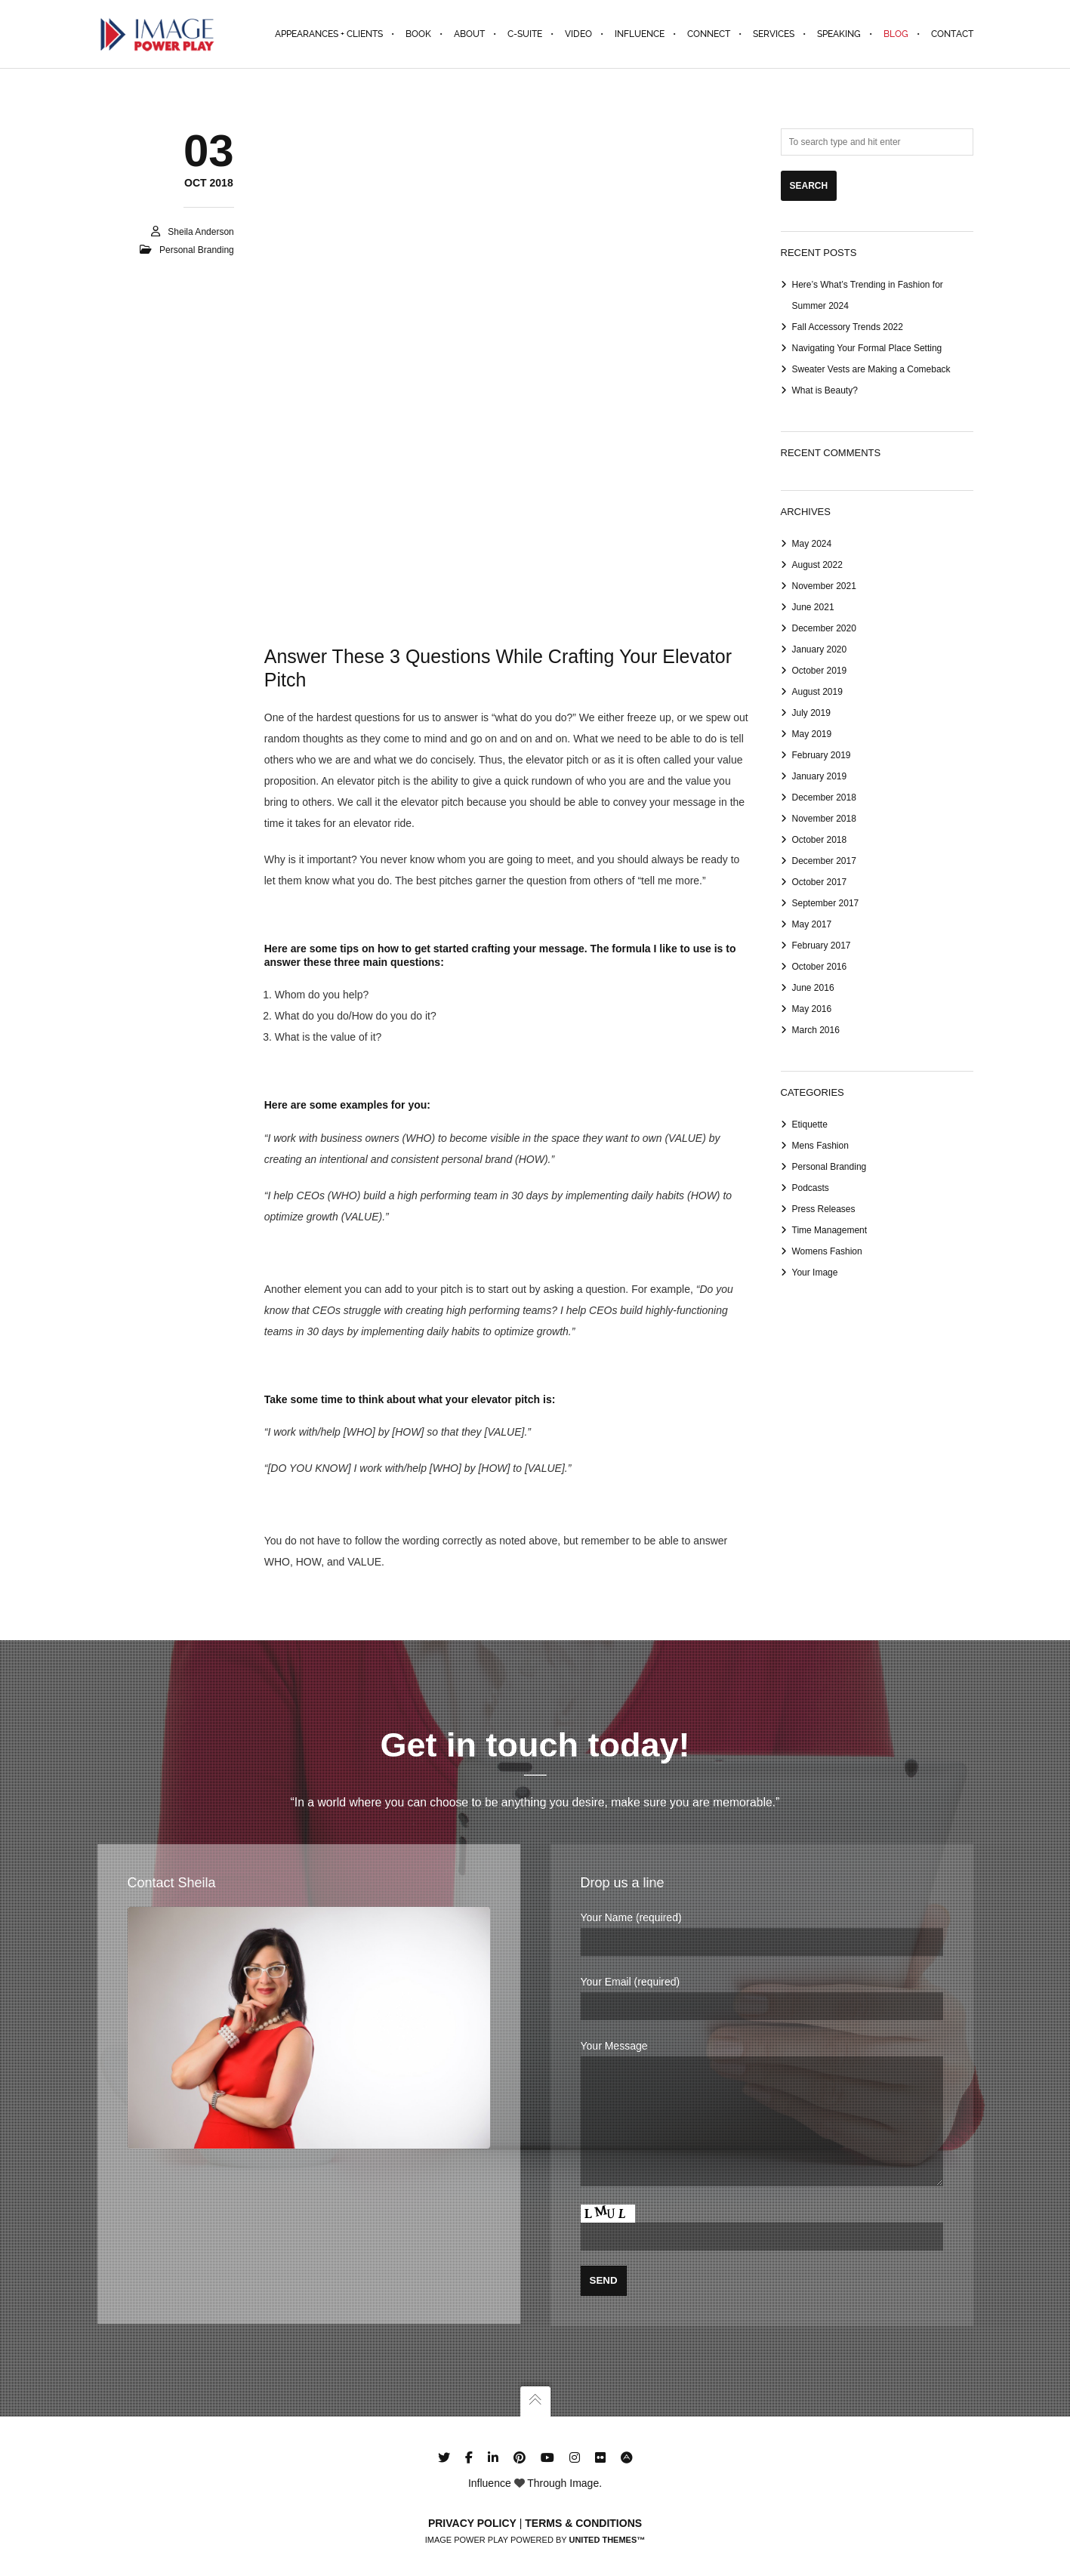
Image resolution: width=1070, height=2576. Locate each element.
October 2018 (819, 840)
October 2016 (819, 966)
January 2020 (819, 649)
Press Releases (824, 1209)
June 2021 (813, 607)
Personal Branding (196, 250)
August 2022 (817, 565)
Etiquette (810, 1124)
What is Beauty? (825, 390)
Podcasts (810, 1188)
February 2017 (821, 945)
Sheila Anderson (200, 232)
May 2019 (812, 734)
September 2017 (825, 903)
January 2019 (819, 776)
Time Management (830, 1230)
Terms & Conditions (583, 2523)
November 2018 (824, 818)
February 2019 (821, 755)
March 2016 (816, 1030)
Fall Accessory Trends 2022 (847, 327)
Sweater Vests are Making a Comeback (871, 369)
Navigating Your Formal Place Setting (867, 348)
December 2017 (824, 861)
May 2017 (812, 924)
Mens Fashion (820, 1145)
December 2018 (824, 797)
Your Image (815, 1272)
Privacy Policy (472, 2523)
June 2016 (813, 988)
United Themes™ (607, 2539)
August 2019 (817, 691)
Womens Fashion (827, 1251)
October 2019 (819, 670)
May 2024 (812, 543)
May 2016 (812, 1009)
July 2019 (811, 713)
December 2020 (824, 628)
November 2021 (824, 586)
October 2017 (819, 882)
